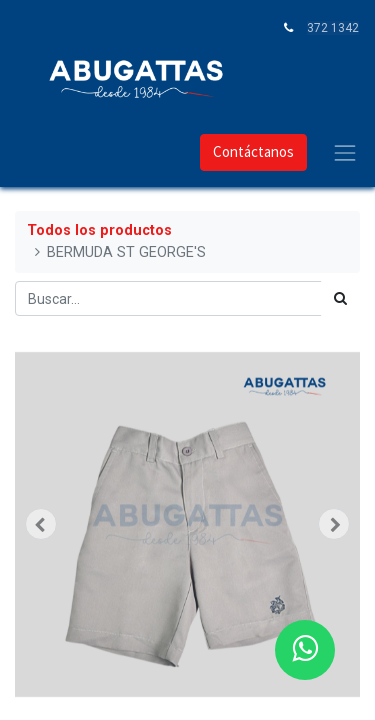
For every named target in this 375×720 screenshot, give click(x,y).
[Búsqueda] (340, 298)
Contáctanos (253, 151)
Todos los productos (99, 230)
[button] (41, 524)
